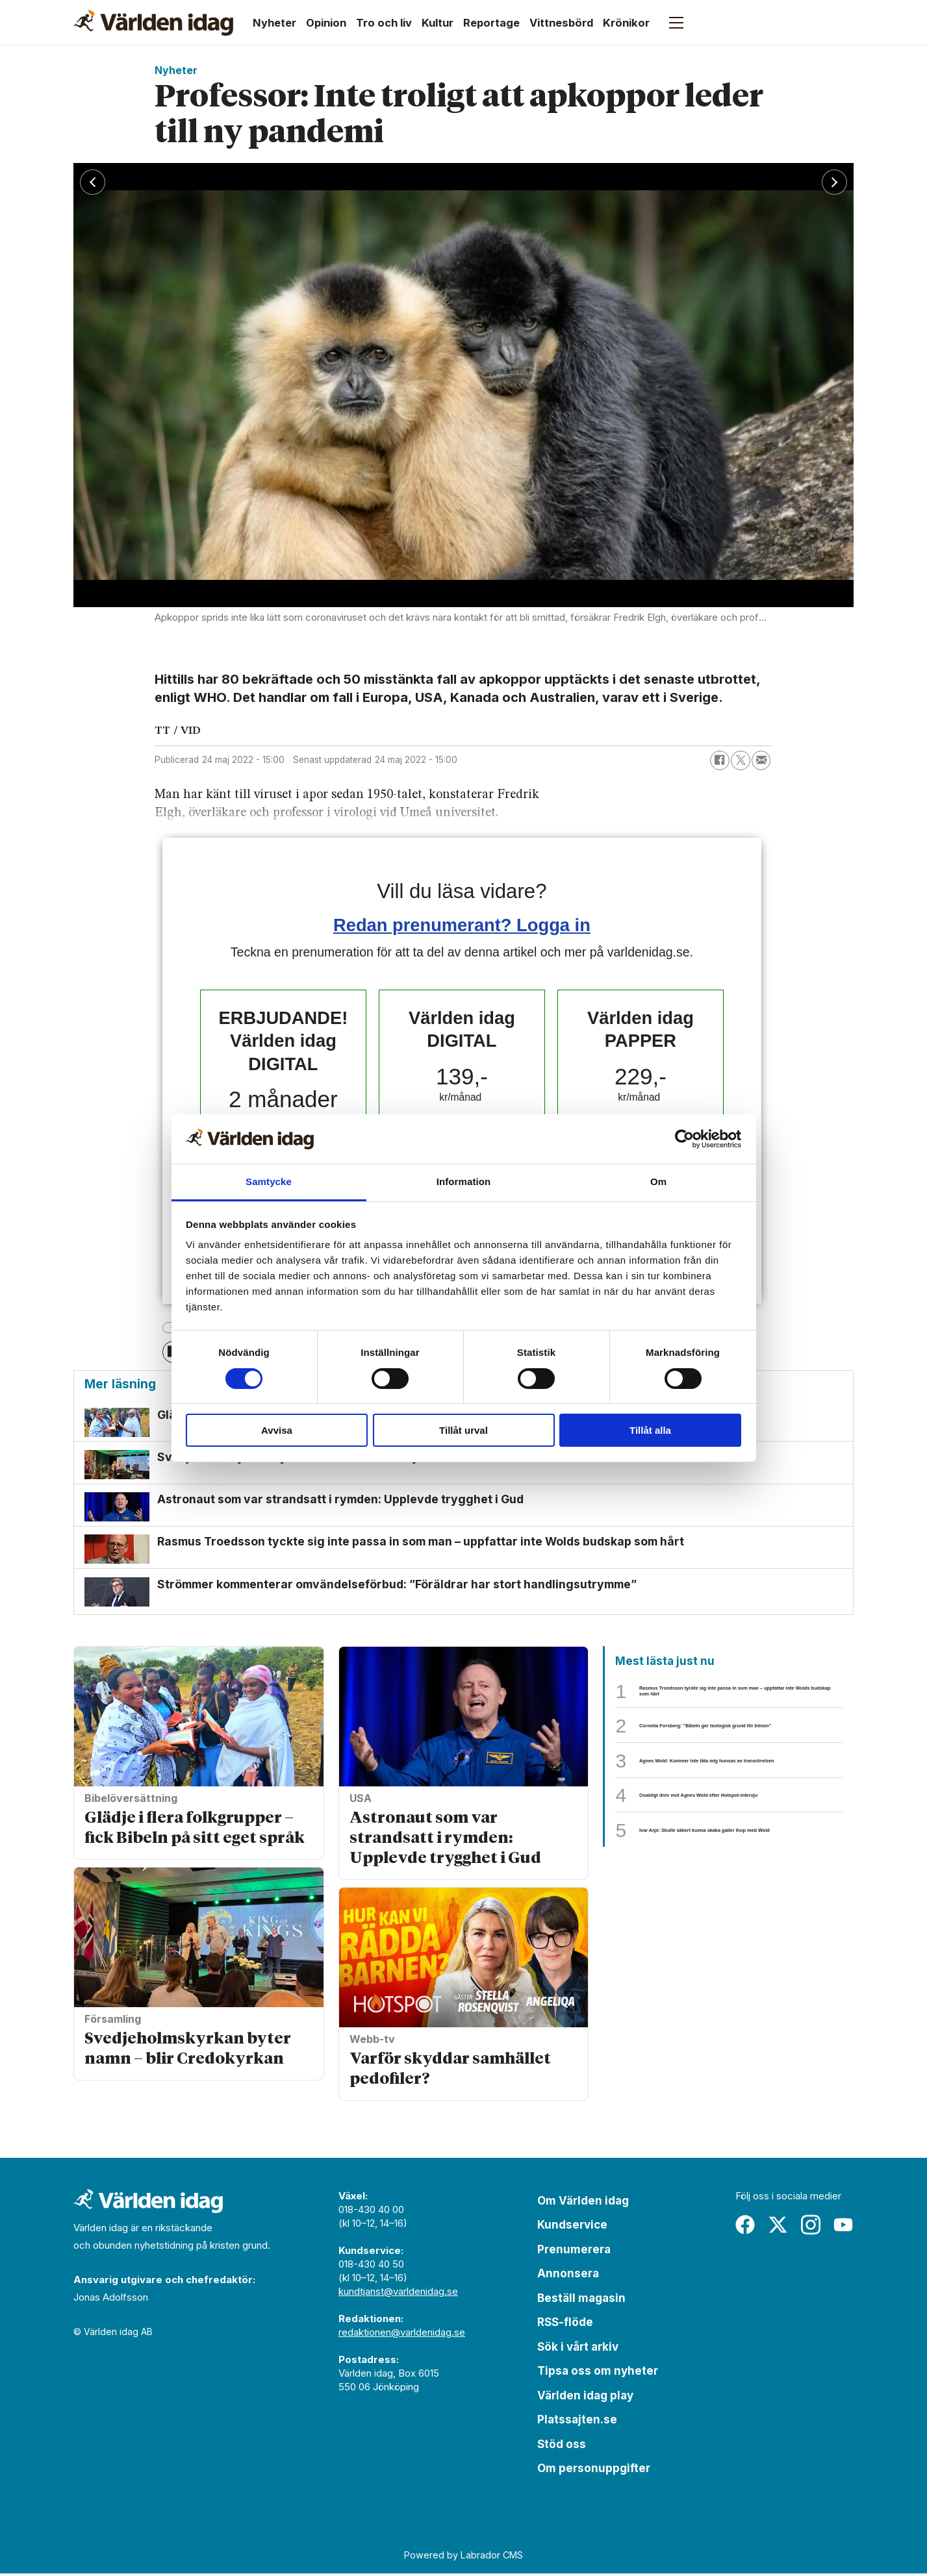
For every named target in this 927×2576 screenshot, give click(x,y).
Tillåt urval (463, 1430)
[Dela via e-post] (761, 760)
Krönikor (626, 22)
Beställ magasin (581, 2300)
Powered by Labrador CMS (463, 2556)
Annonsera (568, 2276)
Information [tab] (464, 1181)
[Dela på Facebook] (720, 760)
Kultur (437, 22)
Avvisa (276, 1430)
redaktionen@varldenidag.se (401, 2335)
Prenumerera (574, 2251)
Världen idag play (585, 2398)
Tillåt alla (650, 1430)
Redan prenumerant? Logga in (461, 925)
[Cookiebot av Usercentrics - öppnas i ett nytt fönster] (684, 1139)
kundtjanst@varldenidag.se (398, 2294)
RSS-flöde (565, 2324)
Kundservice (572, 2227)
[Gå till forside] (153, 22)
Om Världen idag (583, 2203)
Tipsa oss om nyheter (597, 2373)
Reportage (491, 22)
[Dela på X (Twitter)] (740, 760)
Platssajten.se (577, 2422)
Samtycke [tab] (269, 1181)
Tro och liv (384, 22)
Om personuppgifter (593, 2470)
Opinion (326, 22)
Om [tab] (658, 1181)
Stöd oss (561, 2446)
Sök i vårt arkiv (577, 2349)
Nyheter (274, 22)
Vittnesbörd (561, 22)
